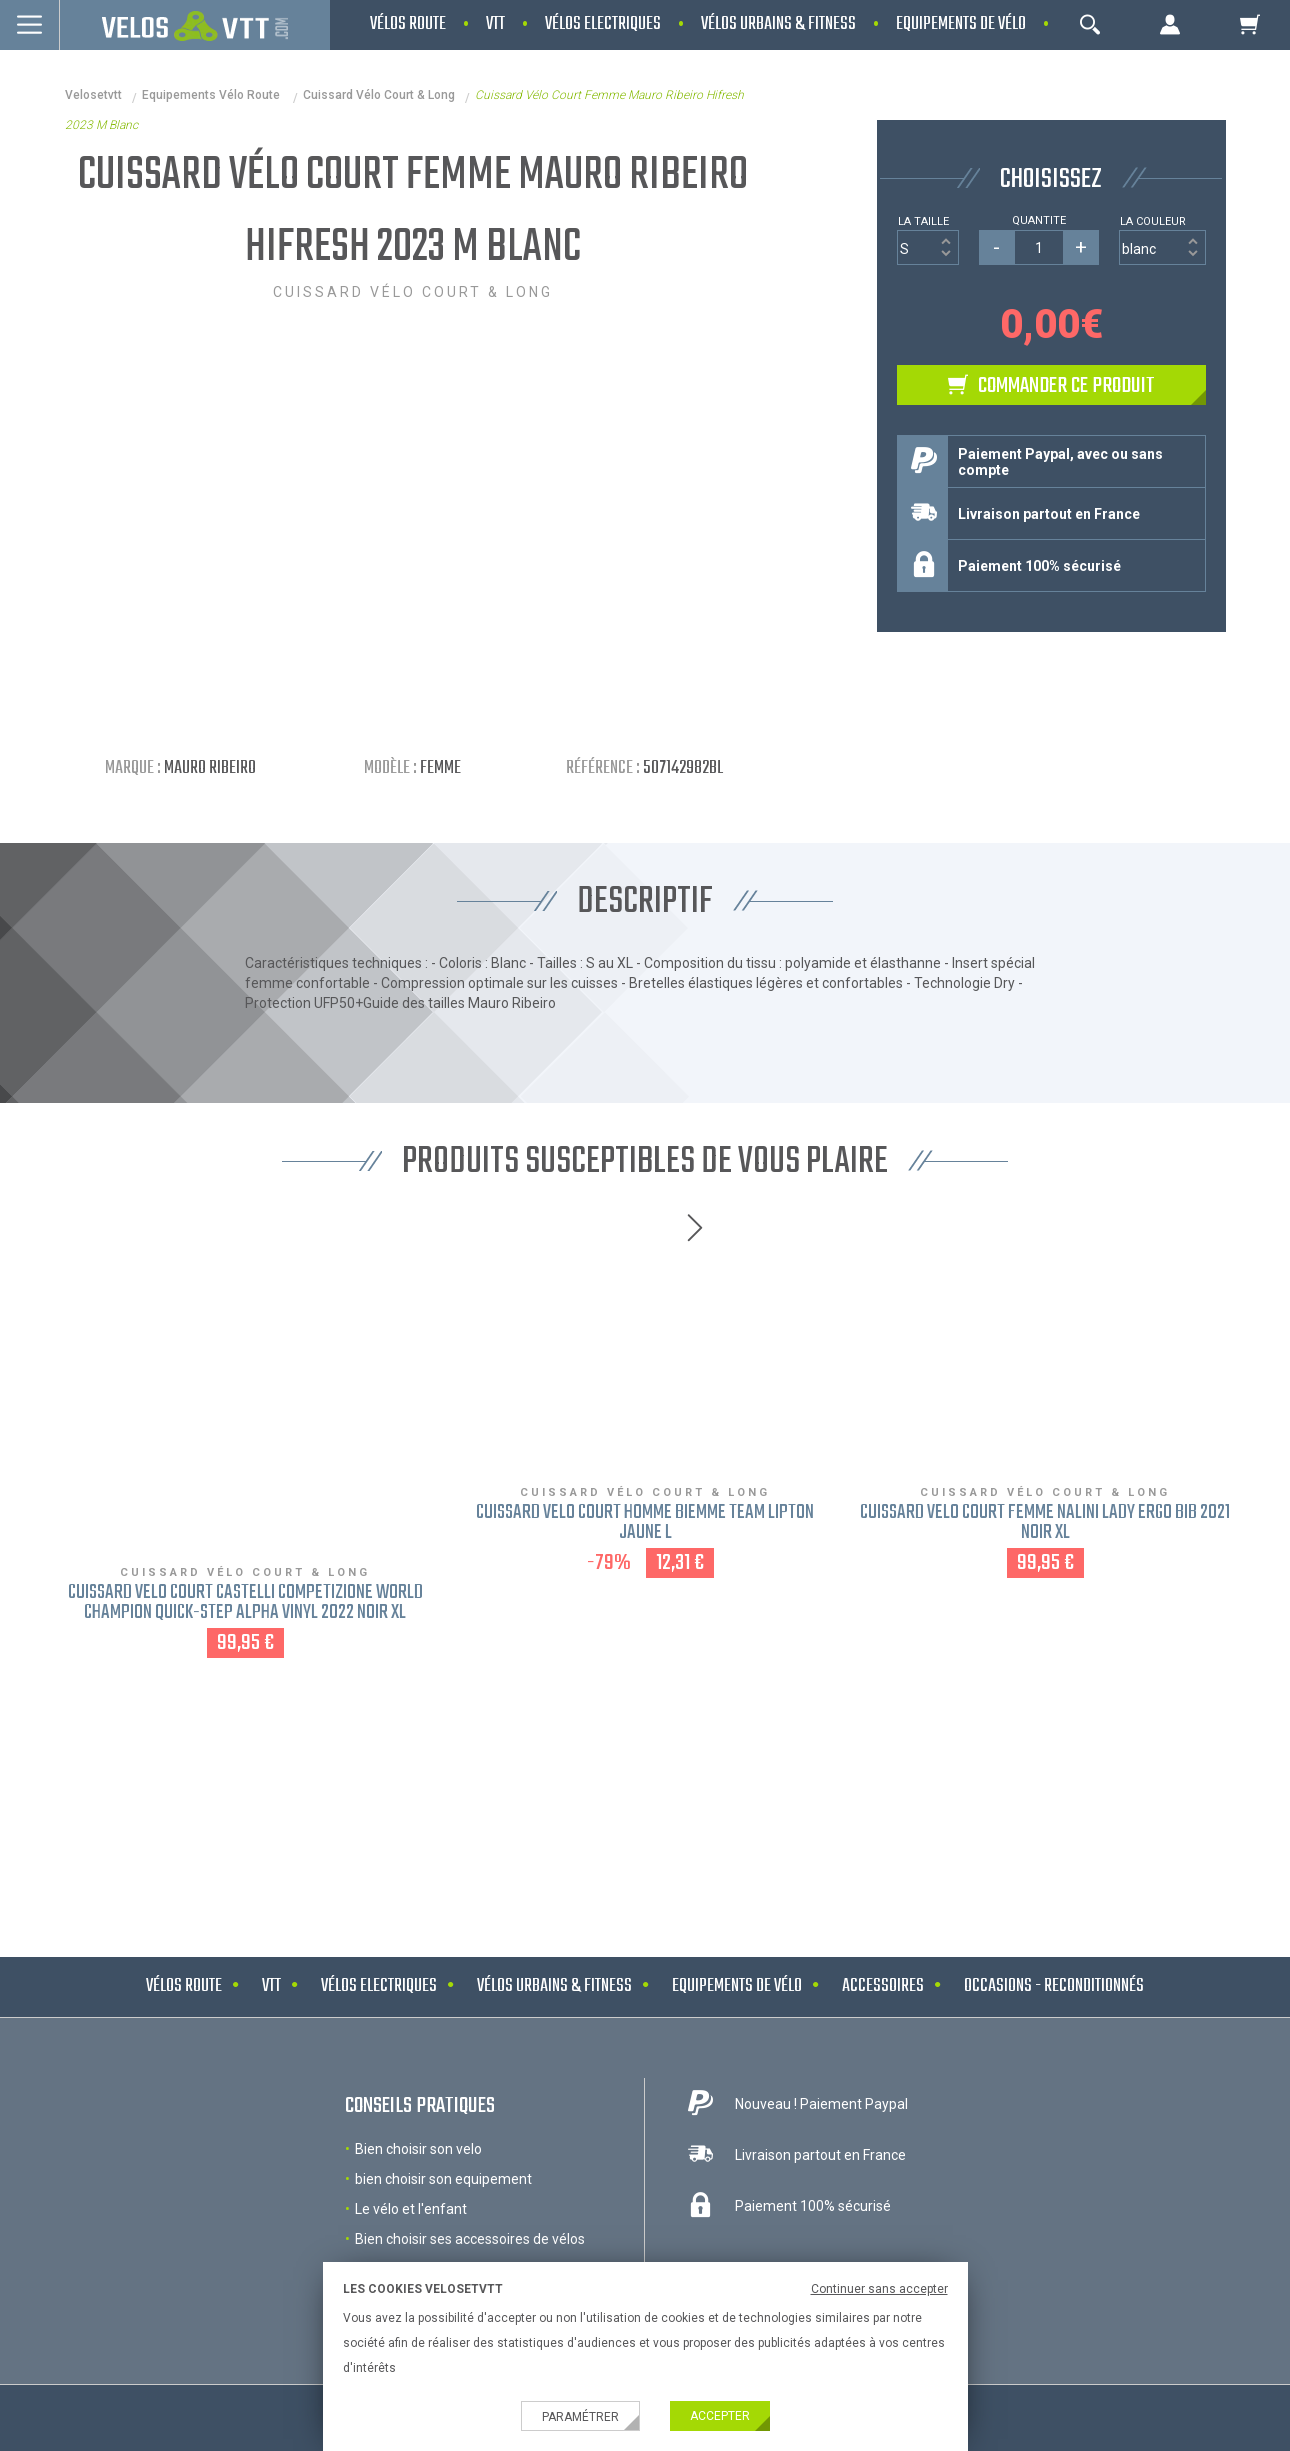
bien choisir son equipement (443, 2179)
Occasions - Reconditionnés (1054, 1986)
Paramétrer (580, 2417)
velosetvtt (93, 95)
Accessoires (883, 1986)
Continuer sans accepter (879, 2289)
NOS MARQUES (645, 1787)
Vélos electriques (379, 1986)
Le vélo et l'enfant (411, 2209)
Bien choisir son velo (418, 2149)
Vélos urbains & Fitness (554, 1986)
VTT (271, 1986)
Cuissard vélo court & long (379, 95)
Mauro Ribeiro (210, 768)
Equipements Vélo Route (212, 95)
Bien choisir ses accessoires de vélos (470, 2239)
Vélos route (184, 1986)
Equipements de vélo (737, 1986)
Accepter (720, 2416)
